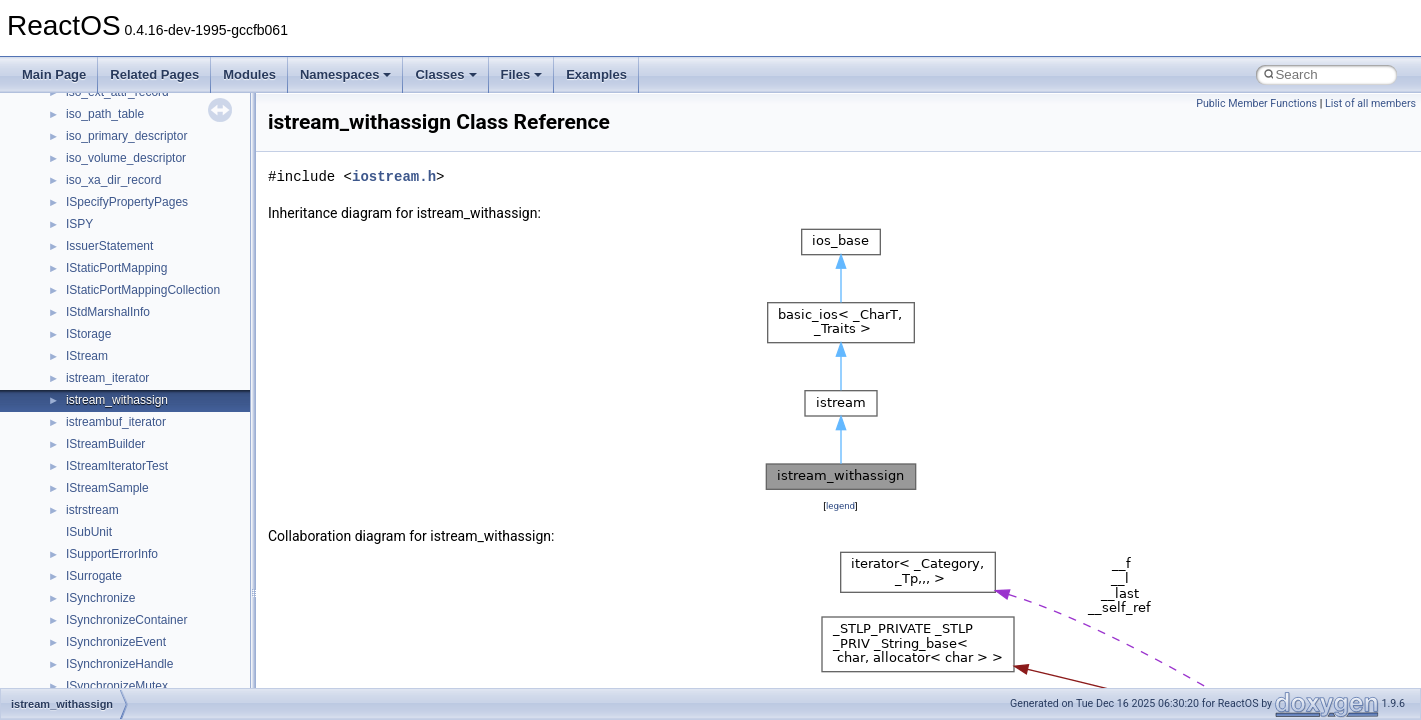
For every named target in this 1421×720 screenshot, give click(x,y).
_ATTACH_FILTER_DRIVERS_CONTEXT (178, 452)
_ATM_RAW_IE (107, 166)
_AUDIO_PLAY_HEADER (135, 672)
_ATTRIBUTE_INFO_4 (126, 606)
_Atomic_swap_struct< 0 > (136, 430)
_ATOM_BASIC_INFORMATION (152, 342)
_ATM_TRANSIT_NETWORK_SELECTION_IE (191, 276)
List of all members (1370, 103)
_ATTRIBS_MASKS (118, 562)
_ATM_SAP (97, 188)
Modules (249, 74)
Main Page (54, 74)
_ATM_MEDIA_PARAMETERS (148, 100)
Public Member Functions (1256, 103)
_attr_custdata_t (109, 518)
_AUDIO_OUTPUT (116, 650)
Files (522, 74)
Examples (596, 74)
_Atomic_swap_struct (123, 408)
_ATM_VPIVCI (104, 320)
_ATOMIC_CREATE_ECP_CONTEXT (167, 386)
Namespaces (346, 74)
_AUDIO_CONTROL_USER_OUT (157, 628)
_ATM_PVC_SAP (112, 122)
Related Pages (154, 74)
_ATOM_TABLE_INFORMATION (153, 364)
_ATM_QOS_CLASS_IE (130, 144)
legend (840, 505)
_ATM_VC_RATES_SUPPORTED (156, 298)
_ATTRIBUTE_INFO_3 (126, 584)
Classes (445, 74)
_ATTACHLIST (105, 496)
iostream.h (394, 176)
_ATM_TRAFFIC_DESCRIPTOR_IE (162, 254)
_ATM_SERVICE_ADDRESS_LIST (159, 210)
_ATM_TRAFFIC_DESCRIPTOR (153, 232)
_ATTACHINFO (107, 474)
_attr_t (83, 540)
